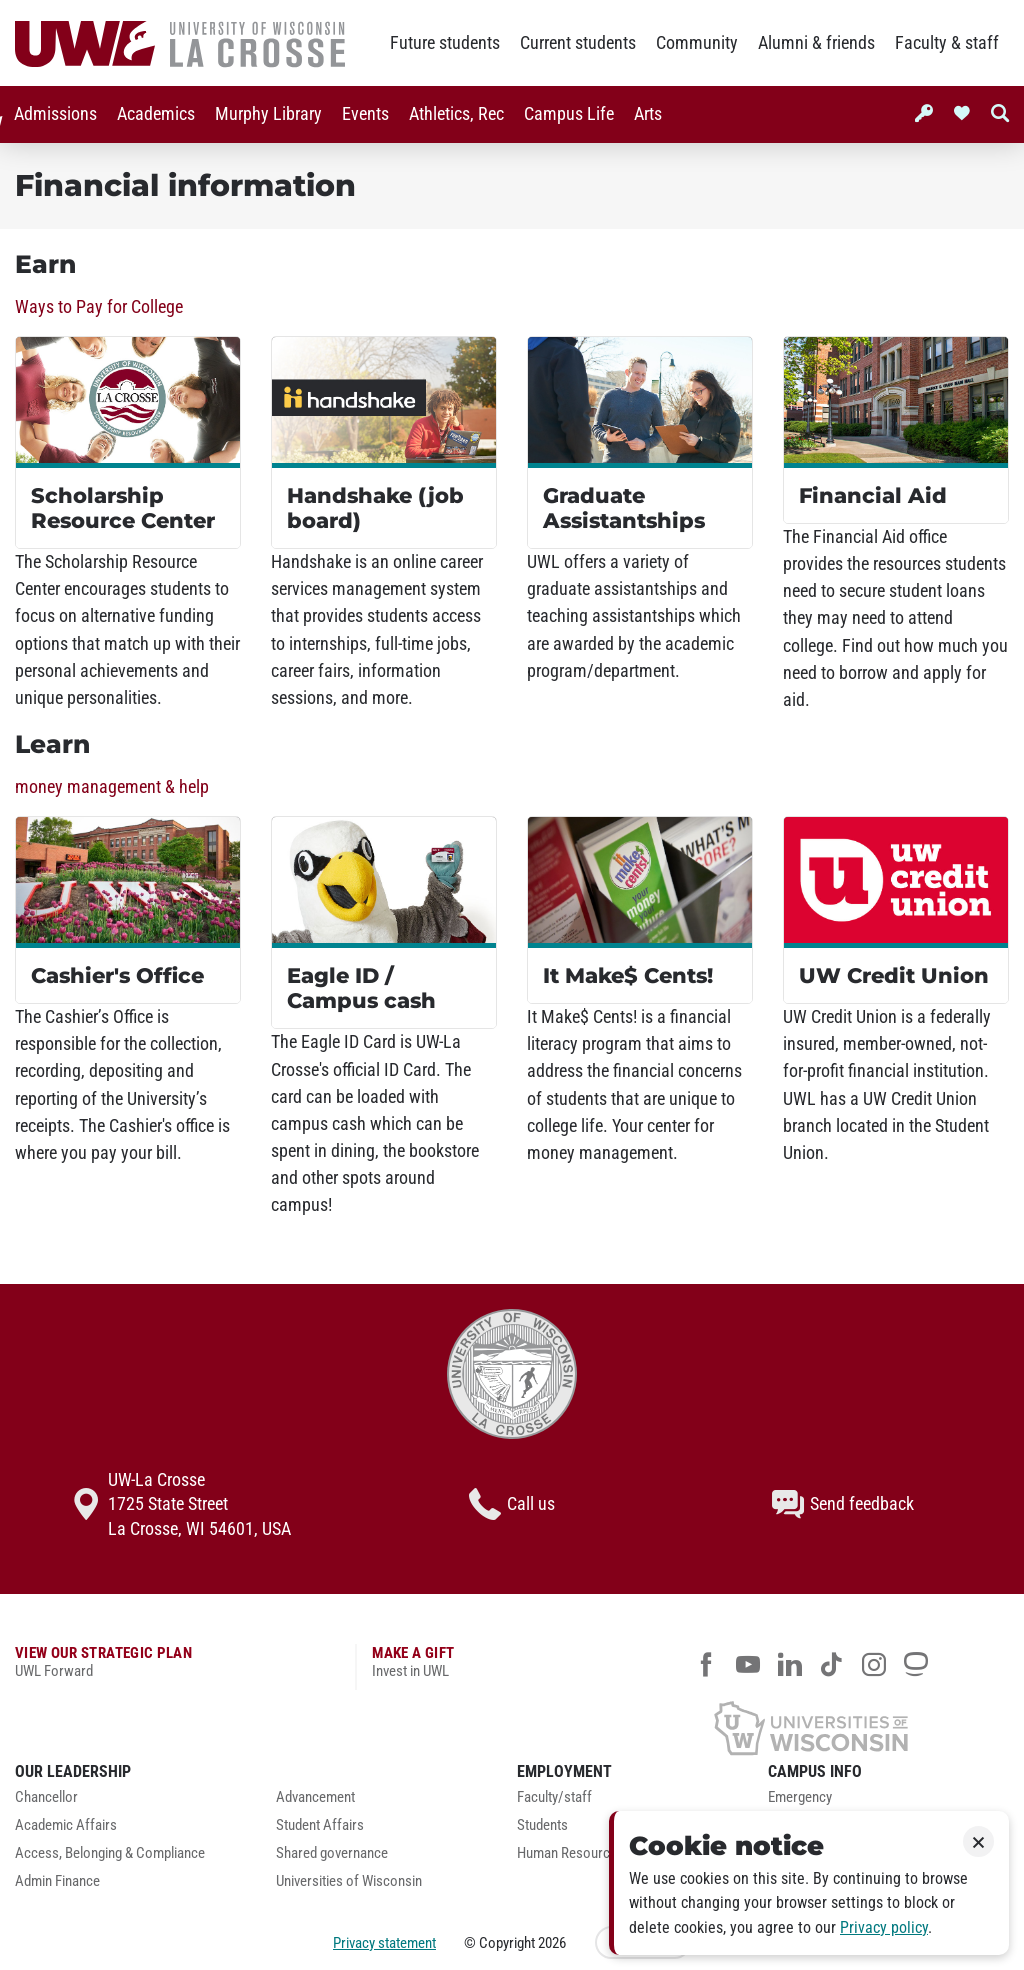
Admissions (51, 114)
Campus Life (565, 114)
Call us (512, 1504)
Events (361, 114)
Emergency (800, 1797)
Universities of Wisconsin (349, 1881)
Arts (644, 114)
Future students (445, 43)
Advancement (315, 1797)
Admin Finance (57, 1881)
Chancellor (46, 1797)
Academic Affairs (66, 1825)
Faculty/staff (554, 1797)
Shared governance (332, 1853)
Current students (578, 43)
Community (697, 43)
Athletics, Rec (452, 114)
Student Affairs (320, 1825)
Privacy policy (884, 1927)
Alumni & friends (816, 43)
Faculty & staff (947, 43)
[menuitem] (51, 114)
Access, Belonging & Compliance (110, 1853)
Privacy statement (384, 1943)
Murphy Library (264, 114)
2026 (552, 1943)
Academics (152, 114)
